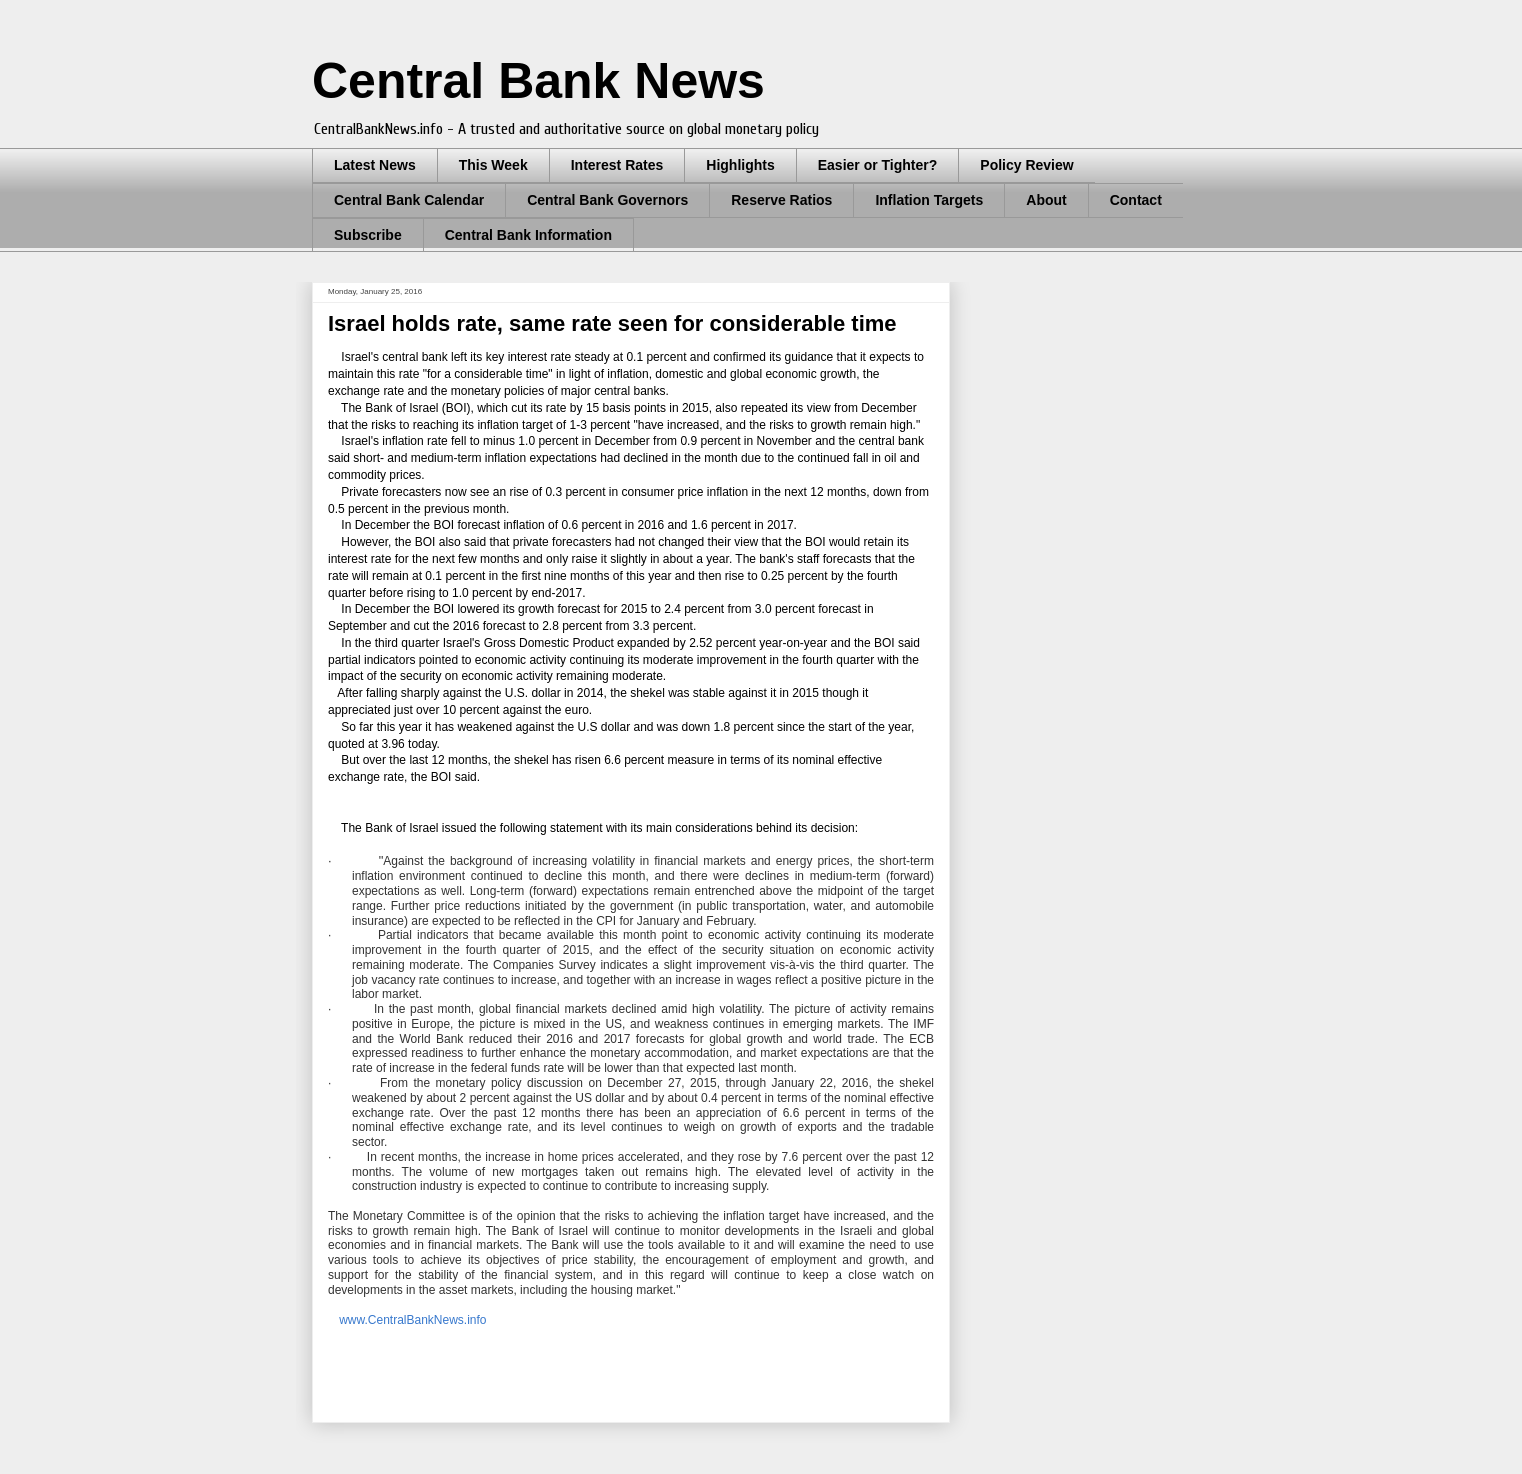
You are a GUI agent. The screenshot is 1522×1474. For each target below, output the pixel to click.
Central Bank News (538, 81)
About (1046, 200)
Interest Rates (617, 165)
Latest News (375, 165)
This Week (493, 165)
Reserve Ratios (781, 200)
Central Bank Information (528, 235)
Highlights (740, 165)
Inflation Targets (929, 200)
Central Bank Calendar (409, 200)
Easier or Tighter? (878, 165)
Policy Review (1026, 165)
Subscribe (368, 235)
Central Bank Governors (607, 200)
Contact (1136, 200)
